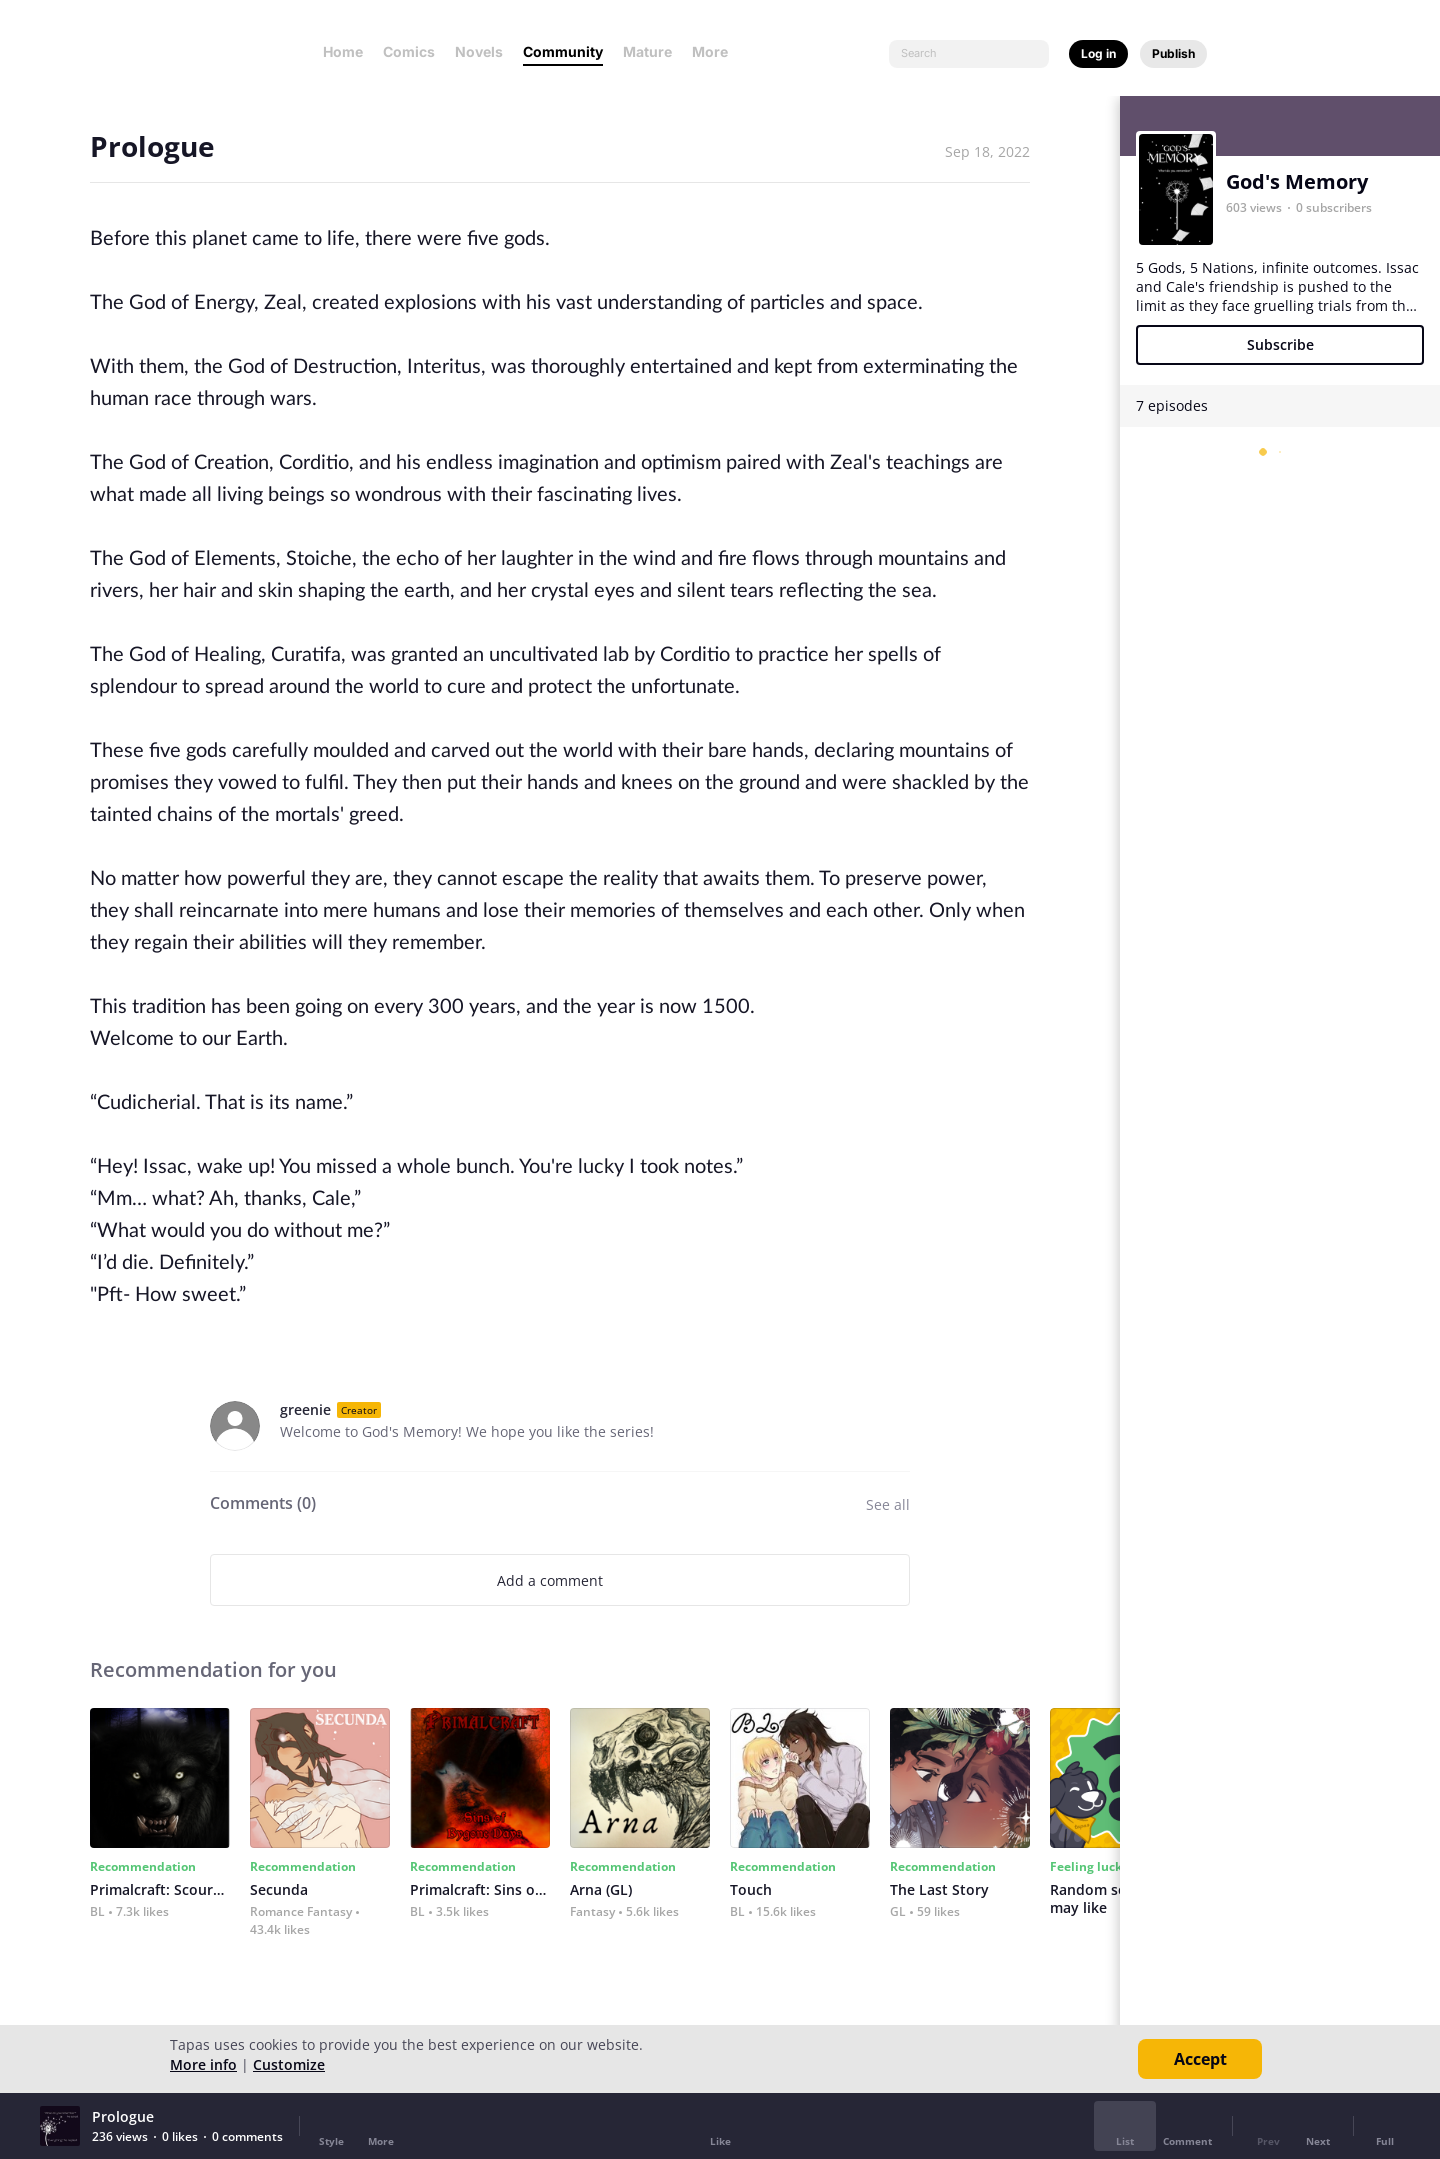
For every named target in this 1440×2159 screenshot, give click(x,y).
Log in (1098, 53)
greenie (305, 1409)
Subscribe (1280, 344)
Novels (479, 51)
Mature (647, 51)
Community (563, 51)
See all (888, 1504)
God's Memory (1297, 181)
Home (343, 51)
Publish (1173, 53)
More (716, 51)
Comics (409, 51)
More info (203, 2064)
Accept (1200, 2059)
